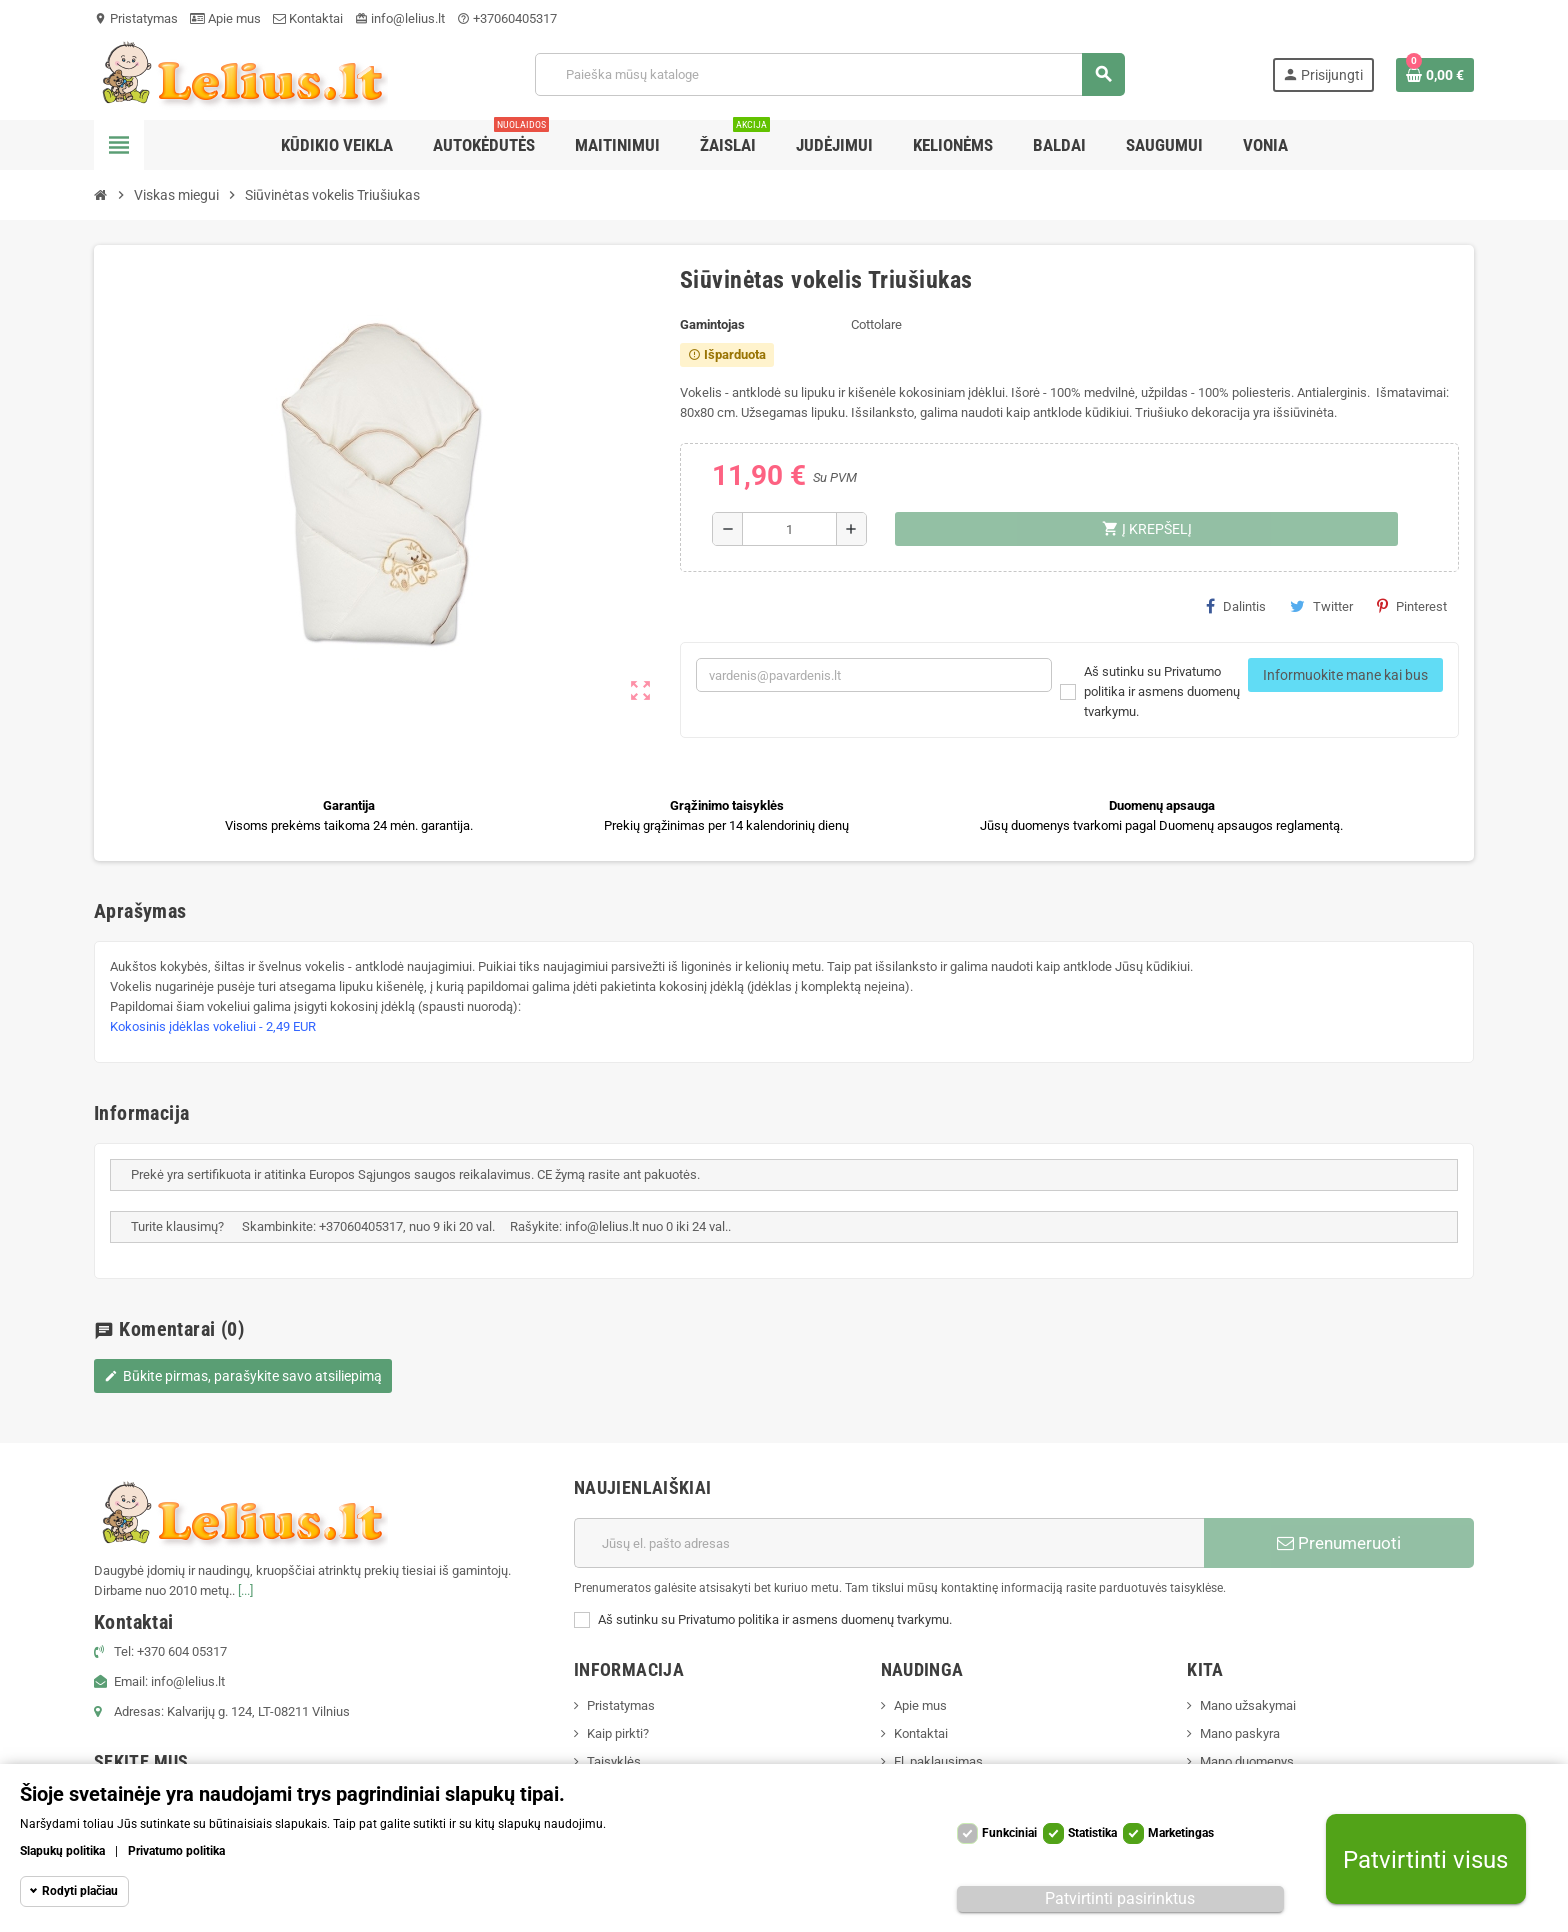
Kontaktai (308, 18)
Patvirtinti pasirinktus (1120, 1898)
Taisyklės (614, 1761)
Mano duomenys (1247, 1761)
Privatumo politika (176, 1851)
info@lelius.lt (400, 18)
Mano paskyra (1240, 1733)
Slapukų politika (62, 1851)
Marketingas (1181, 1833)
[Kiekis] (789, 529)
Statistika (1092, 1833)
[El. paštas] (889, 1543)
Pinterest (1412, 606)
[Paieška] (829, 74)
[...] (245, 1590)
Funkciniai (1009, 1833)
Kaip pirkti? (618, 1733)
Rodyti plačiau (80, 1891)
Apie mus (225, 18)
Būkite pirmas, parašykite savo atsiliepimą (243, 1376)
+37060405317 (507, 18)
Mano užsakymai (1248, 1705)
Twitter (1321, 606)
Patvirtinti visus (1425, 1859)
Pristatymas (136, 18)
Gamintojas (712, 324)
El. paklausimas (938, 1761)
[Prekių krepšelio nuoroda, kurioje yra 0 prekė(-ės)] (1435, 75)
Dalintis (1236, 606)
